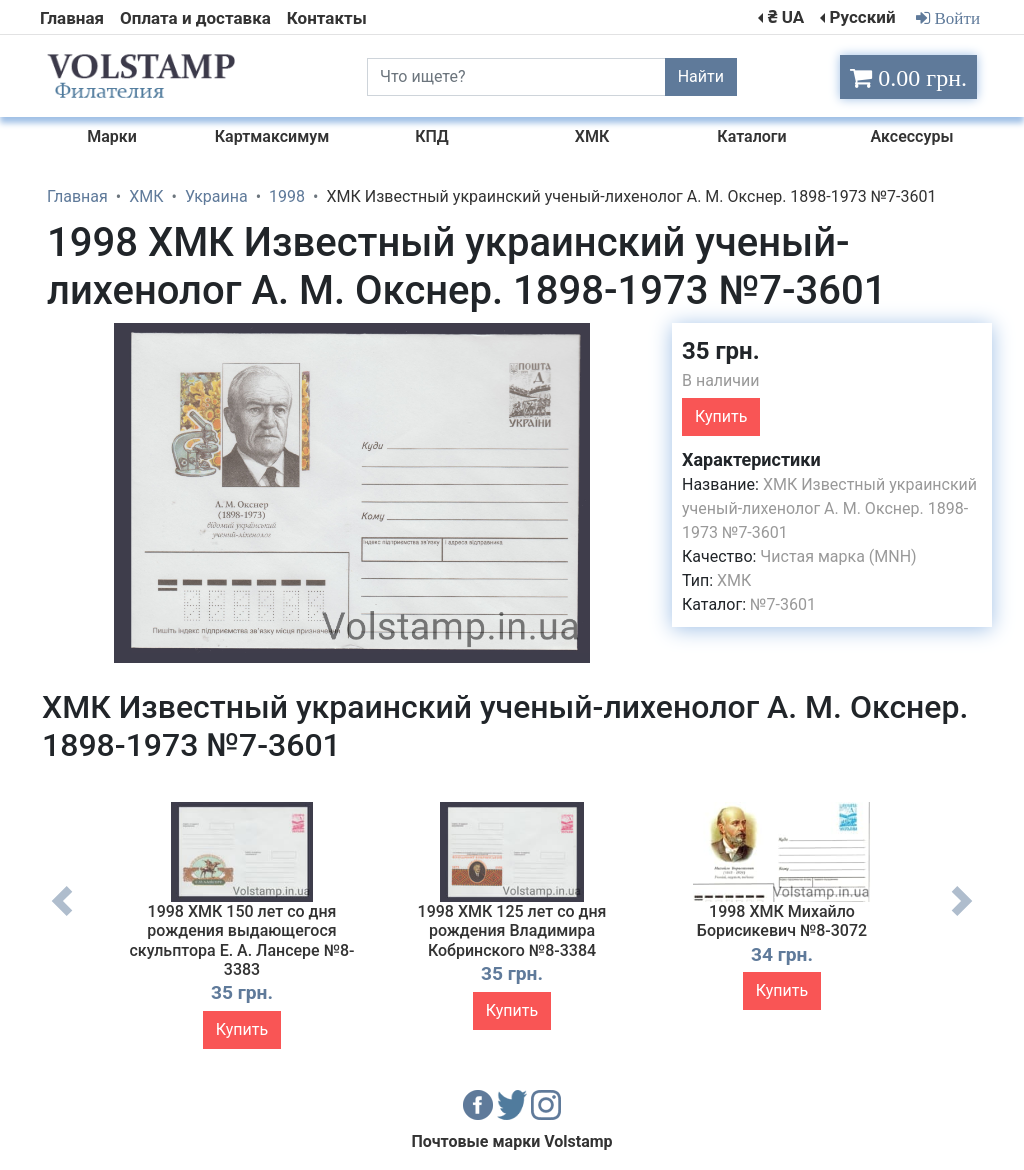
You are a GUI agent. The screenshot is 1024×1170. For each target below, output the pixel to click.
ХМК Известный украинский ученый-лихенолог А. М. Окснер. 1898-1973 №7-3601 (829, 508)
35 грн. (721, 351)
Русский (862, 17)
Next (962, 916)
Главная (72, 18)
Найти (701, 76)
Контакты (327, 18)
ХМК (734, 580)
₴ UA (786, 17)
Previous (62, 916)
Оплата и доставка (195, 18)
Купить (721, 416)
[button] (639, 341)
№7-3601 (783, 604)
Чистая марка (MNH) (838, 556)
